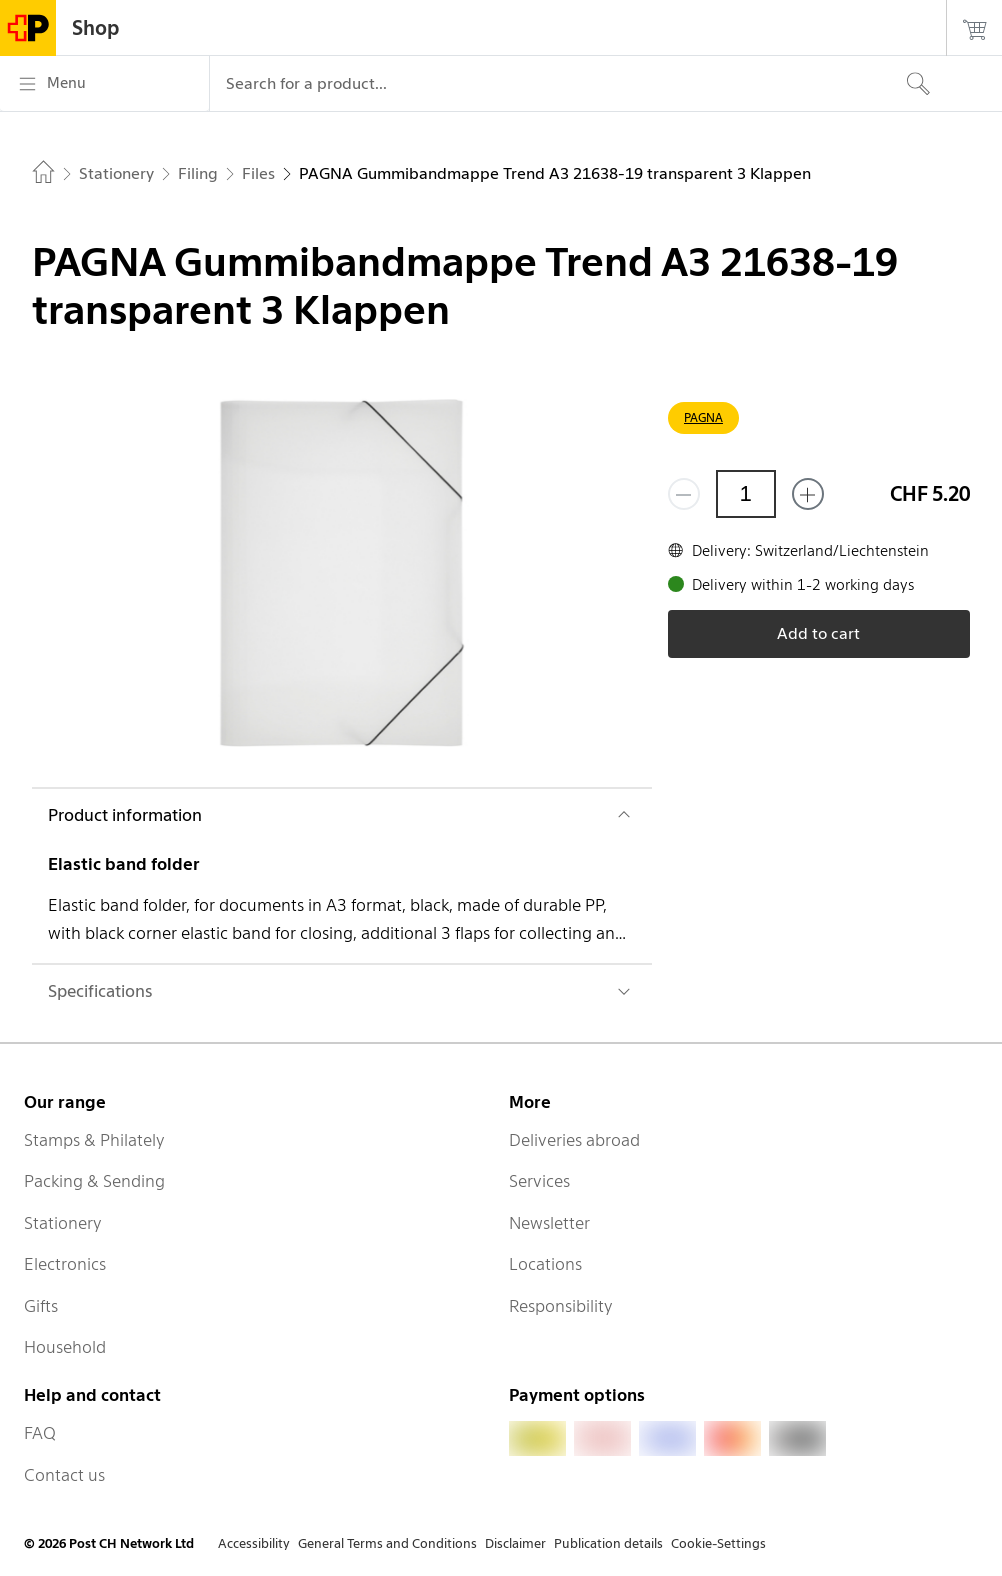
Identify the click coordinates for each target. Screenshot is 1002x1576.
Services (539, 1181)
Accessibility (254, 1543)
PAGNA (703, 417)
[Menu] (104, 84)
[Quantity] (746, 494)
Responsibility (561, 1306)
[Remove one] (684, 494)
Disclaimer (515, 1543)
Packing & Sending (94, 1181)
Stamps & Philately (94, 1140)
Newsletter (549, 1223)
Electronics (65, 1264)
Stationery (63, 1223)
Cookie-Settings (718, 1543)
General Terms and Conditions (387, 1543)
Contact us (64, 1475)
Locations (545, 1264)
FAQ (40, 1433)
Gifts (41, 1306)
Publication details (608, 1543)
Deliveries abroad (574, 1140)
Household (65, 1347)
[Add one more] (808, 494)
